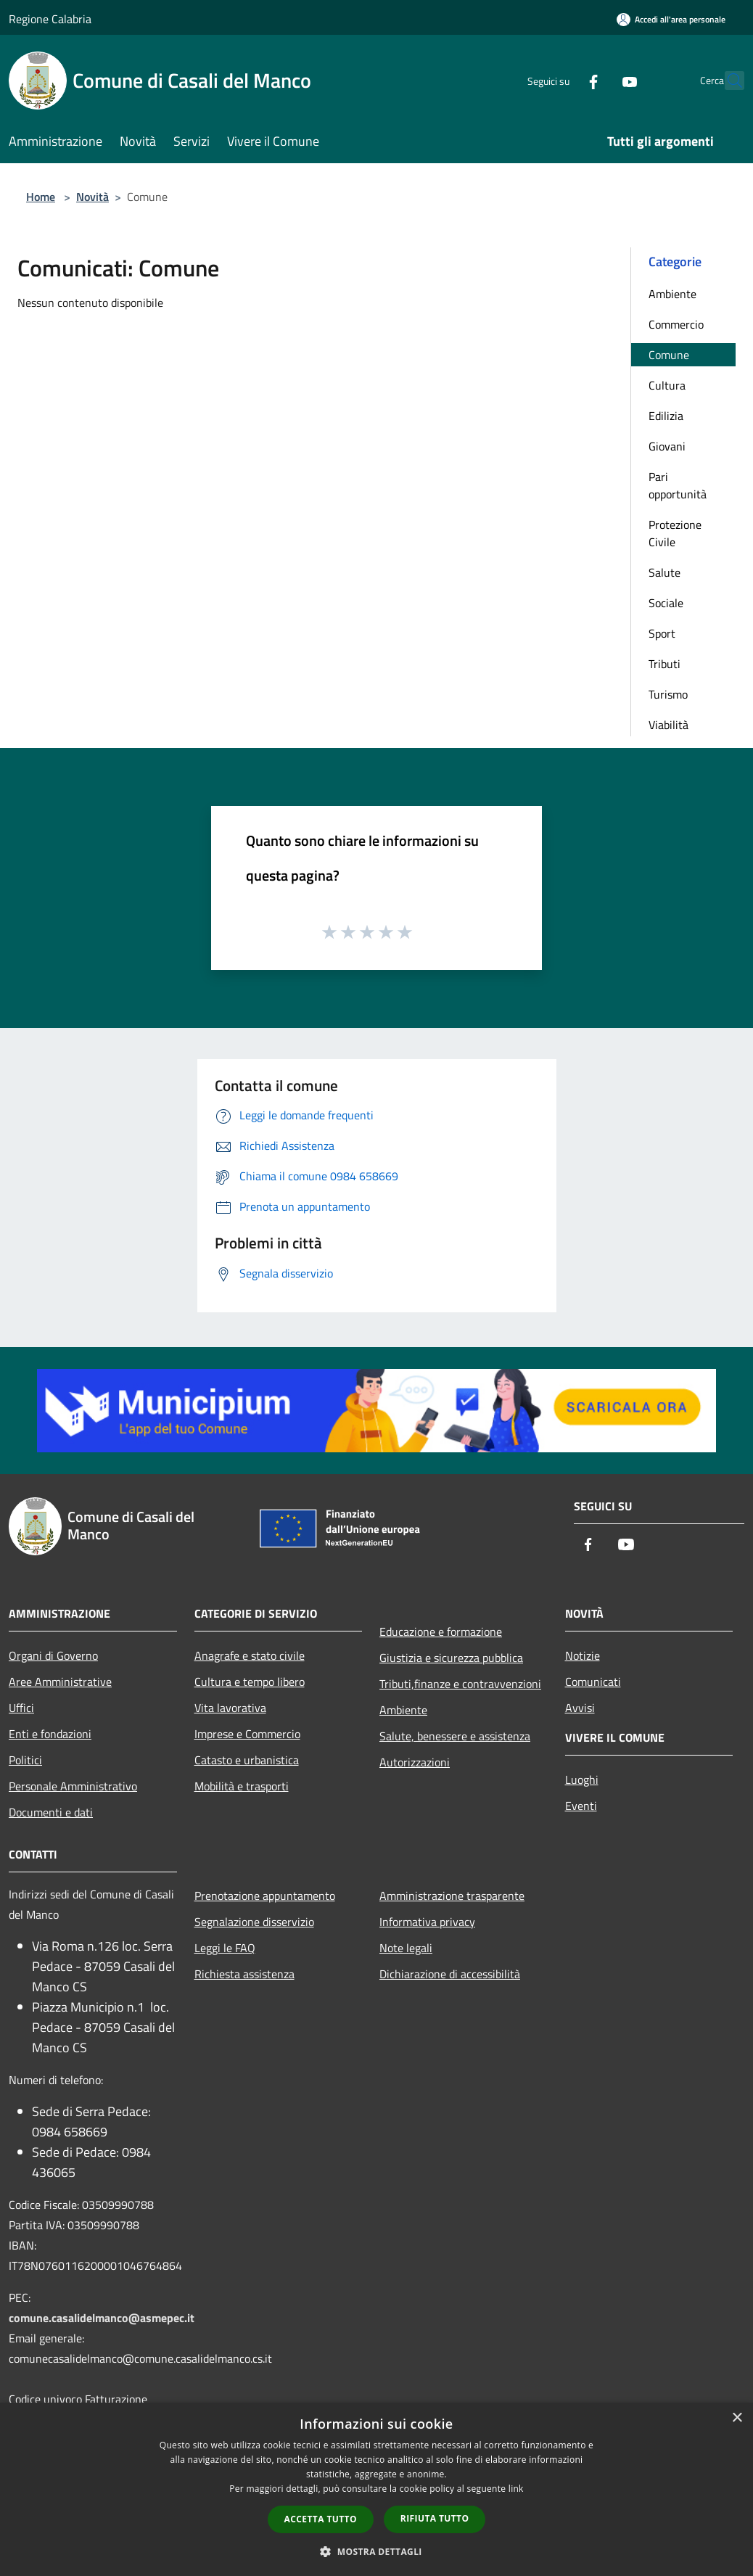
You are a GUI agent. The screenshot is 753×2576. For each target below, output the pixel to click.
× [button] (736, 2418)
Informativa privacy (427, 1921)
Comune (669, 354)
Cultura (667, 385)
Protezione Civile (675, 533)
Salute (664, 572)
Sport (662, 633)
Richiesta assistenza (244, 1974)
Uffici (21, 1707)
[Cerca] (726, 80)
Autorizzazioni (414, 1762)
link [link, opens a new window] (516, 2488)
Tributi (664, 663)
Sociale (666, 603)
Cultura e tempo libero (249, 1681)
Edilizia (666, 415)
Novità (92, 196)
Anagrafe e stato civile (249, 1655)
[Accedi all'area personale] (671, 19)
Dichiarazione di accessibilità (449, 1974)
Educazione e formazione (440, 1631)
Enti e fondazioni (50, 1733)
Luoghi (581, 1779)
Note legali (405, 1947)
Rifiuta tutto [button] (434, 2518)
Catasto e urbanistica (246, 1760)
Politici (25, 1760)
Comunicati (593, 1681)
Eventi (581, 1805)
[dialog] (376, 2489)
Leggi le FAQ (224, 1947)
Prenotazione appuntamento (264, 1895)
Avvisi (580, 1707)
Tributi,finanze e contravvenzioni (460, 1683)
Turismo (668, 694)
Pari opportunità (678, 485)
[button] (376, 2551)
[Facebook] (561, 80)
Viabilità (668, 724)
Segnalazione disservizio (254, 1921)
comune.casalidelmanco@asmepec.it (101, 2317)
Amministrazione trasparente (451, 1895)
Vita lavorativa (230, 1707)
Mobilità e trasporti (241, 1786)
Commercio (676, 324)
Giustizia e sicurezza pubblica (451, 1657)
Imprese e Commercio (247, 1733)
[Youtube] (597, 80)
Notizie (582, 1655)
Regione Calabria (50, 19)
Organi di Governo (53, 1655)
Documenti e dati (51, 1812)
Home (40, 196)
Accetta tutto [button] (320, 2519)
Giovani (667, 446)
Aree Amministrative (60, 1681)
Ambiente (672, 294)
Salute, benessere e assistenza (454, 1736)
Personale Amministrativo (73, 1786)
